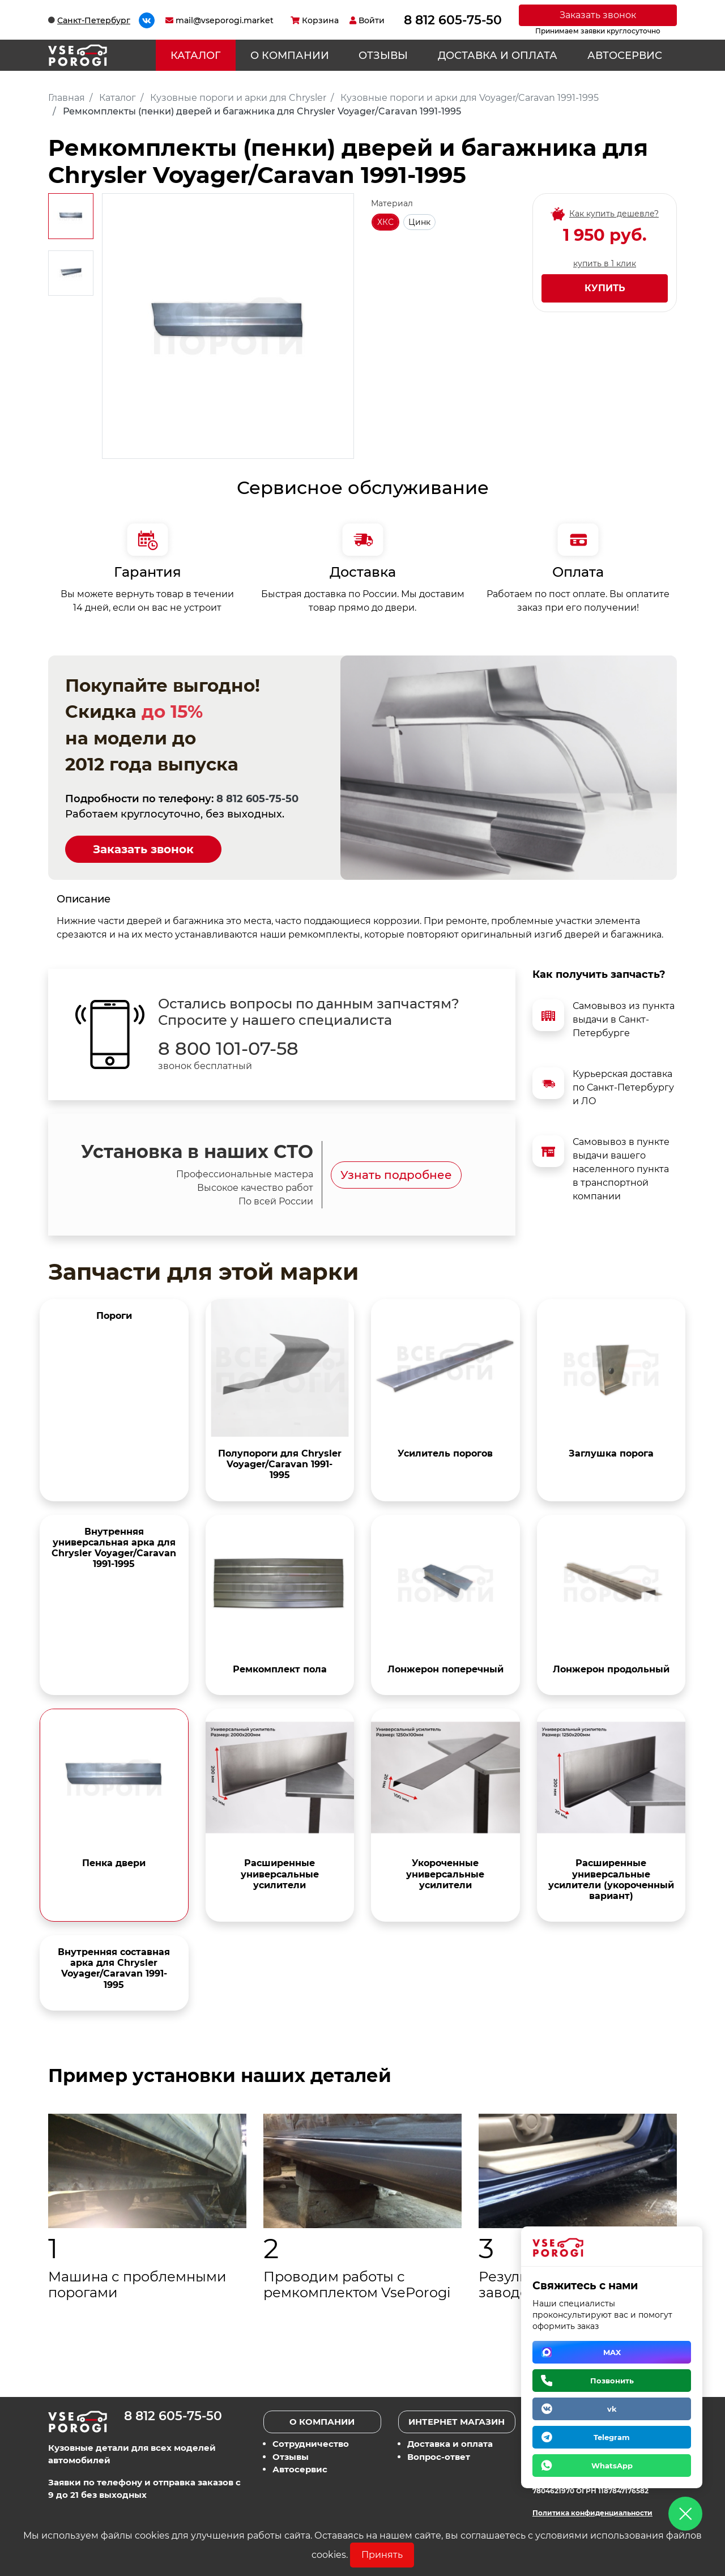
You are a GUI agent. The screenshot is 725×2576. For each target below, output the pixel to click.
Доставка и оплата (497, 55)
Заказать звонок (598, 15)
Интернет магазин (456, 2421)
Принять (382, 2554)
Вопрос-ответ (438, 2456)
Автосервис (624, 55)
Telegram (612, 2437)
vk (612, 2408)
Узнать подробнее (396, 1175)
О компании (289, 55)
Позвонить (612, 2380)
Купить (605, 288)
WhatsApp (612, 2465)
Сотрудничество (310, 2443)
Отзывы (383, 55)
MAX (612, 2352)
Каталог (195, 55)
